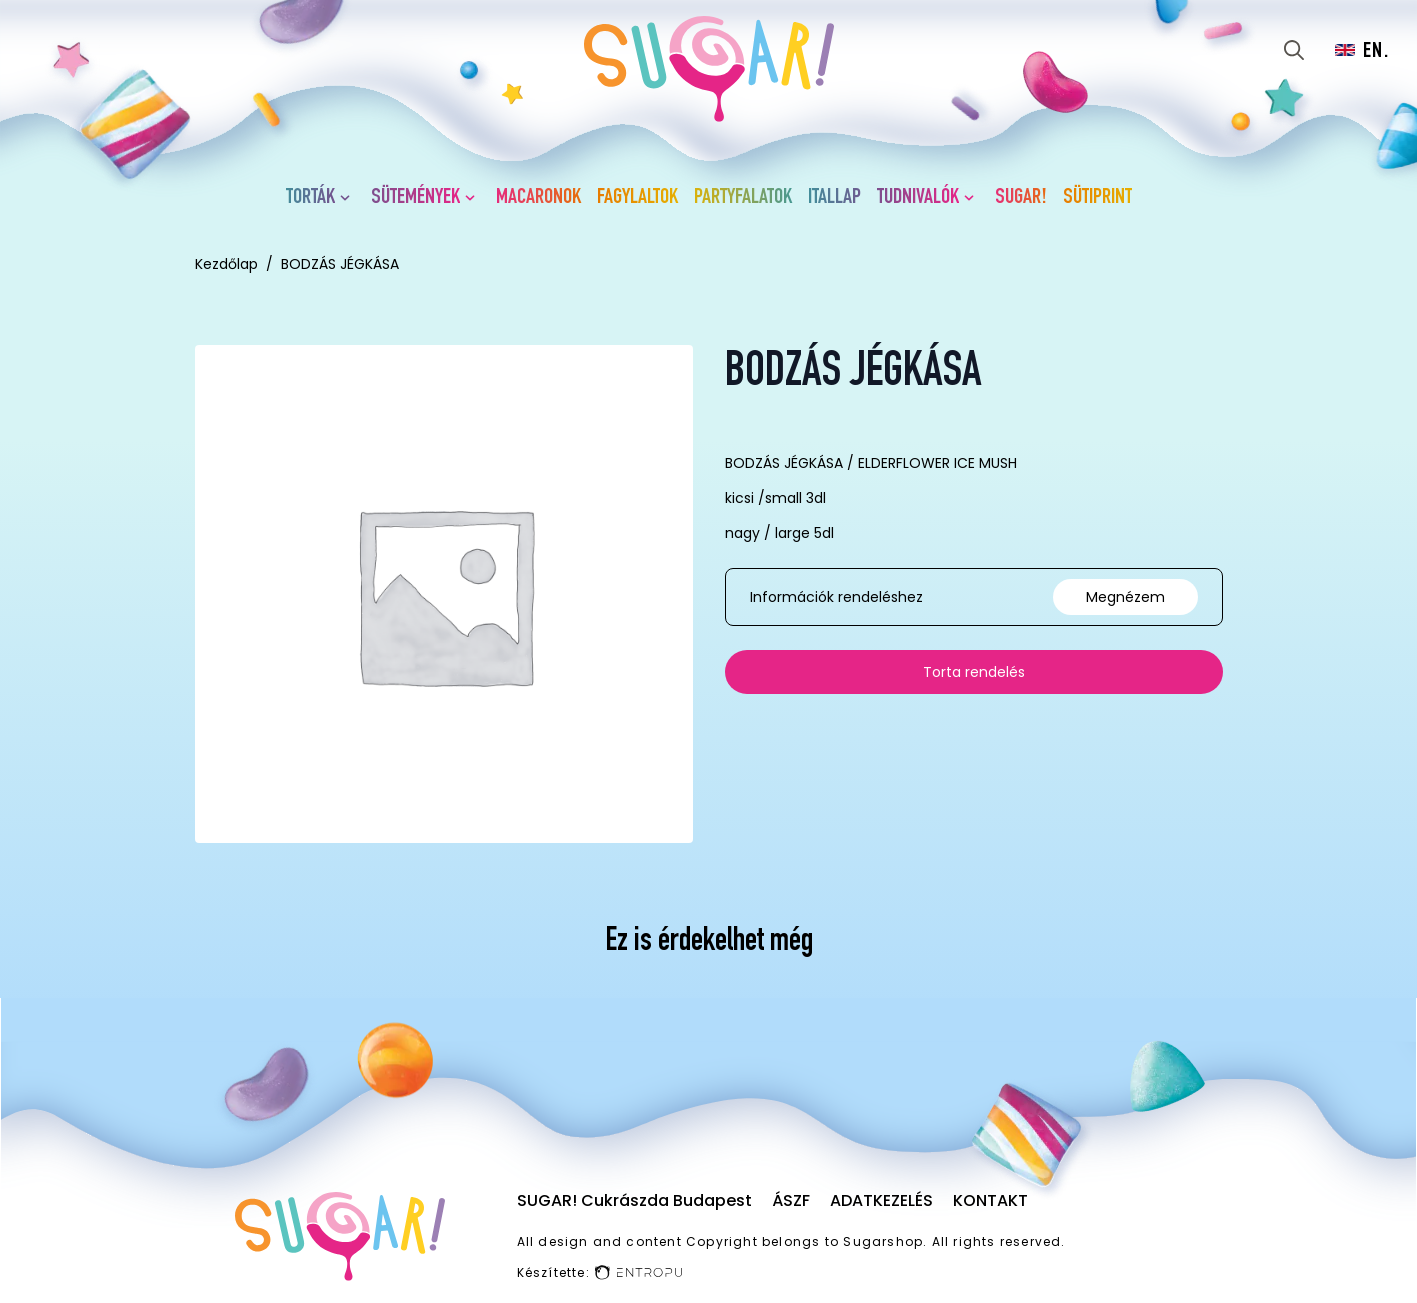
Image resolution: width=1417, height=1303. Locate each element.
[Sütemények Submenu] (474, 198)
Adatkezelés (881, 1200)
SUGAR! (1021, 198)
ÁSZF (791, 1200)
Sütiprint (1097, 198)
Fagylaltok (637, 198)
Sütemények (415, 198)
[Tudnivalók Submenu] (973, 198)
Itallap (834, 198)
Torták (310, 198)
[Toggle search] (1294, 50)
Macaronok (538, 198)
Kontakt (990, 1200)
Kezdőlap (226, 264)
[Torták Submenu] (349, 198)
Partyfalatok (743, 198)
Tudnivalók (918, 198)
